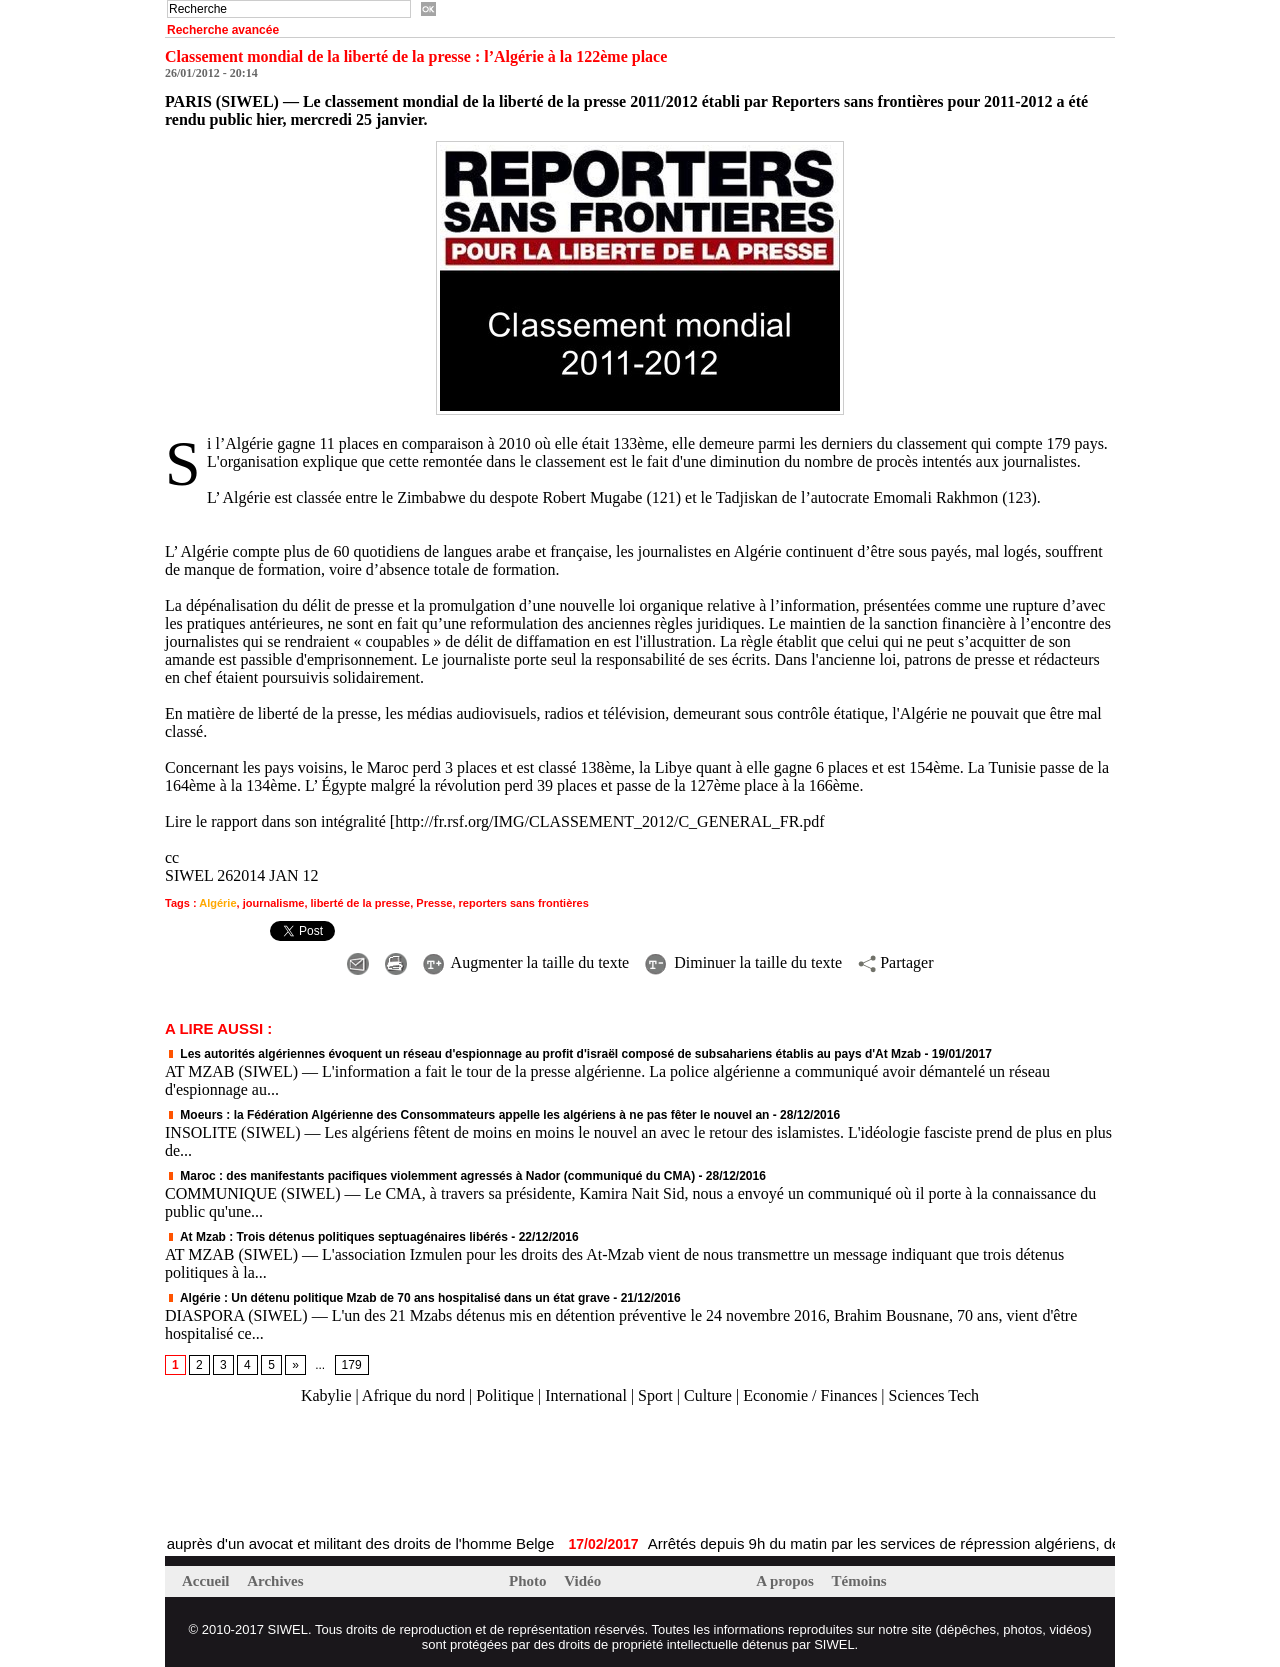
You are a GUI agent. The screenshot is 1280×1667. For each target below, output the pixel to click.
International (586, 1395)
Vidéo (582, 1581)
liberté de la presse (361, 903)
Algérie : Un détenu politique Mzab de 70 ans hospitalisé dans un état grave (387, 1298)
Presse (434, 903)
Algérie (217, 903)
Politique (505, 1395)
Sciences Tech (934, 1395)
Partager (895, 962)
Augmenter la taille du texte (526, 962)
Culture (708, 1395)
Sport (655, 1395)
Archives (275, 1581)
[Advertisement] (399, 1471)
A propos (786, 1581)
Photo (529, 1581)
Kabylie (326, 1395)
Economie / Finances (810, 1395)
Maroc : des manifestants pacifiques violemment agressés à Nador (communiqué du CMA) (430, 1176)
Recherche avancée (223, 30)
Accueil (207, 1581)
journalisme (274, 903)
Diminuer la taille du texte (743, 962)
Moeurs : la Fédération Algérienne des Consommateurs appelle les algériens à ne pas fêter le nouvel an (467, 1115)
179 (352, 1365)
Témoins (859, 1581)
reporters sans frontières (524, 903)
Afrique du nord (413, 1395)
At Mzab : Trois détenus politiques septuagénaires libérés (336, 1237)
